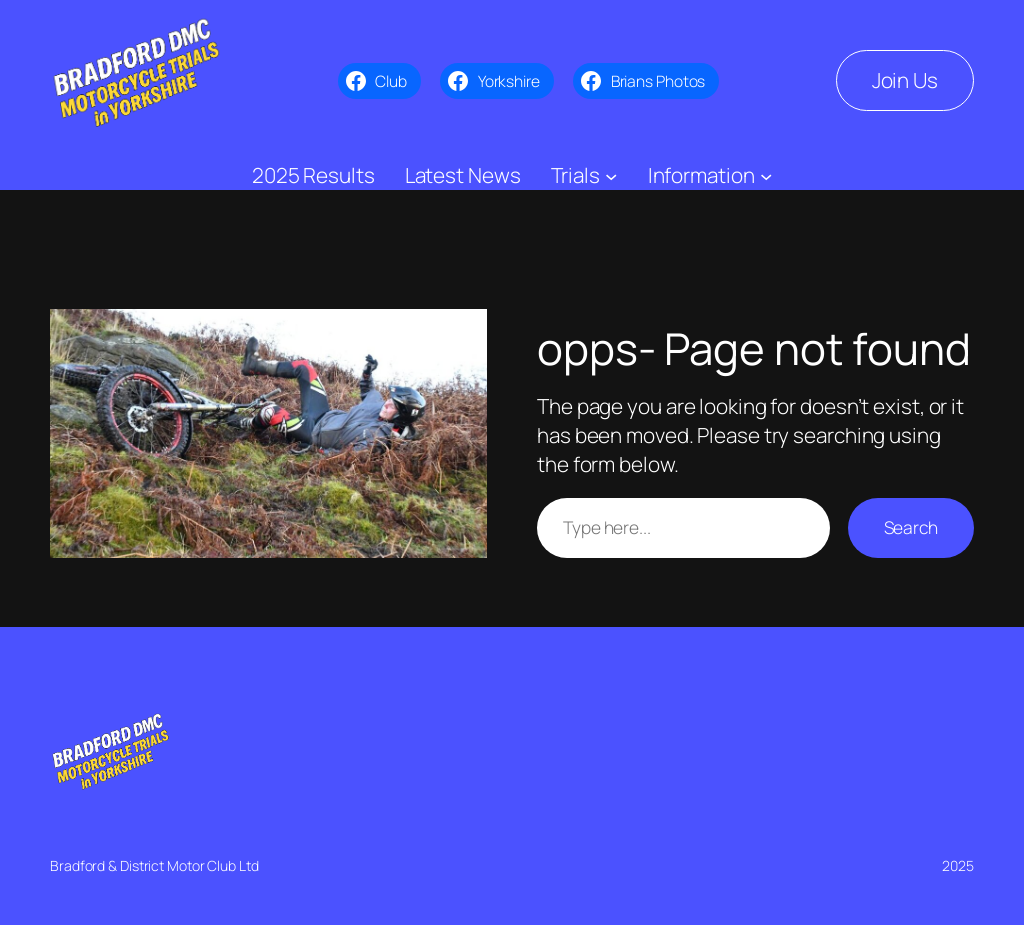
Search (911, 527)
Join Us (905, 80)
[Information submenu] (766, 175)
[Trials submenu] (611, 175)
